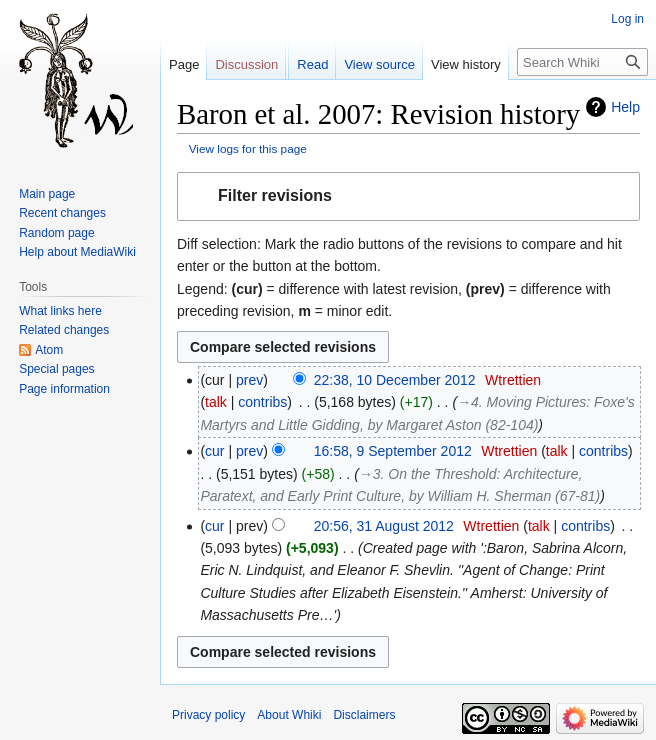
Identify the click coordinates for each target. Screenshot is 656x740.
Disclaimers (364, 715)
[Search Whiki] (582, 62)
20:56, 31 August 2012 (384, 526)
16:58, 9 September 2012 (393, 451)
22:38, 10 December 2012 (395, 380)
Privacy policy (208, 715)
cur (214, 451)
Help (625, 107)
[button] (408, 196)
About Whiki (289, 715)
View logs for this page (248, 148)
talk (216, 402)
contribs (262, 402)
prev (249, 380)
